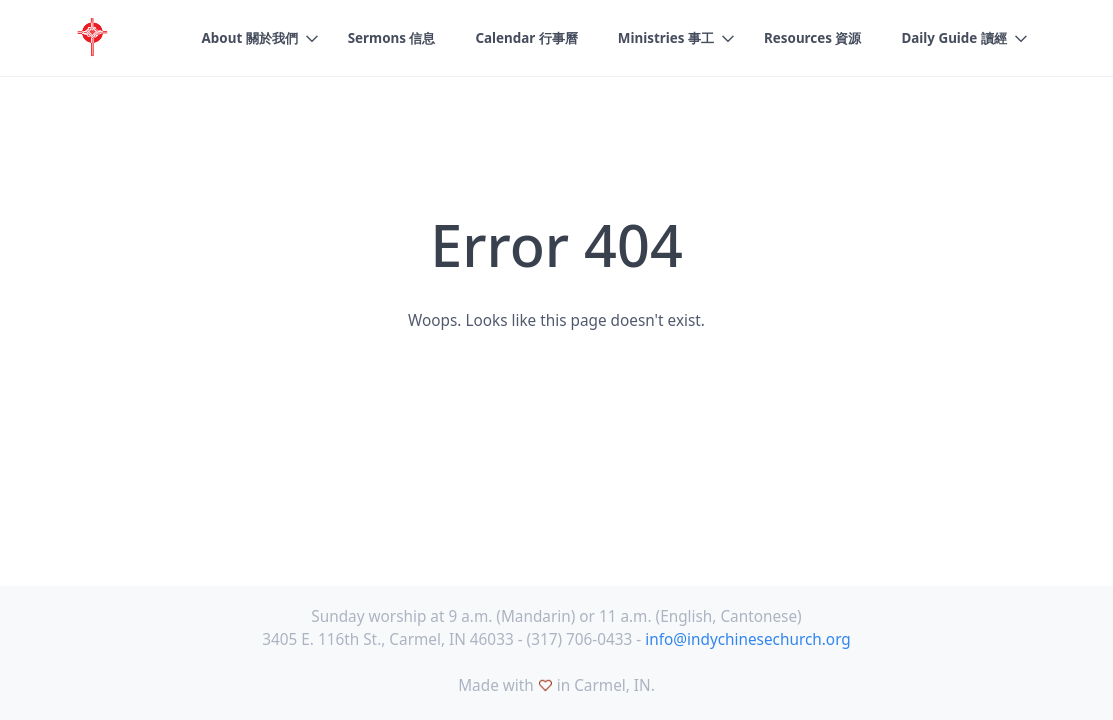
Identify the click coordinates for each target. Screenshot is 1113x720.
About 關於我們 (250, 38)
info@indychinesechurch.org (747, 639)
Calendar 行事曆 (526, 38)
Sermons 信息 (392, 38)
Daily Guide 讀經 (953, 38)
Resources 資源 (812, 38)
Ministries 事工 (666, 38)
